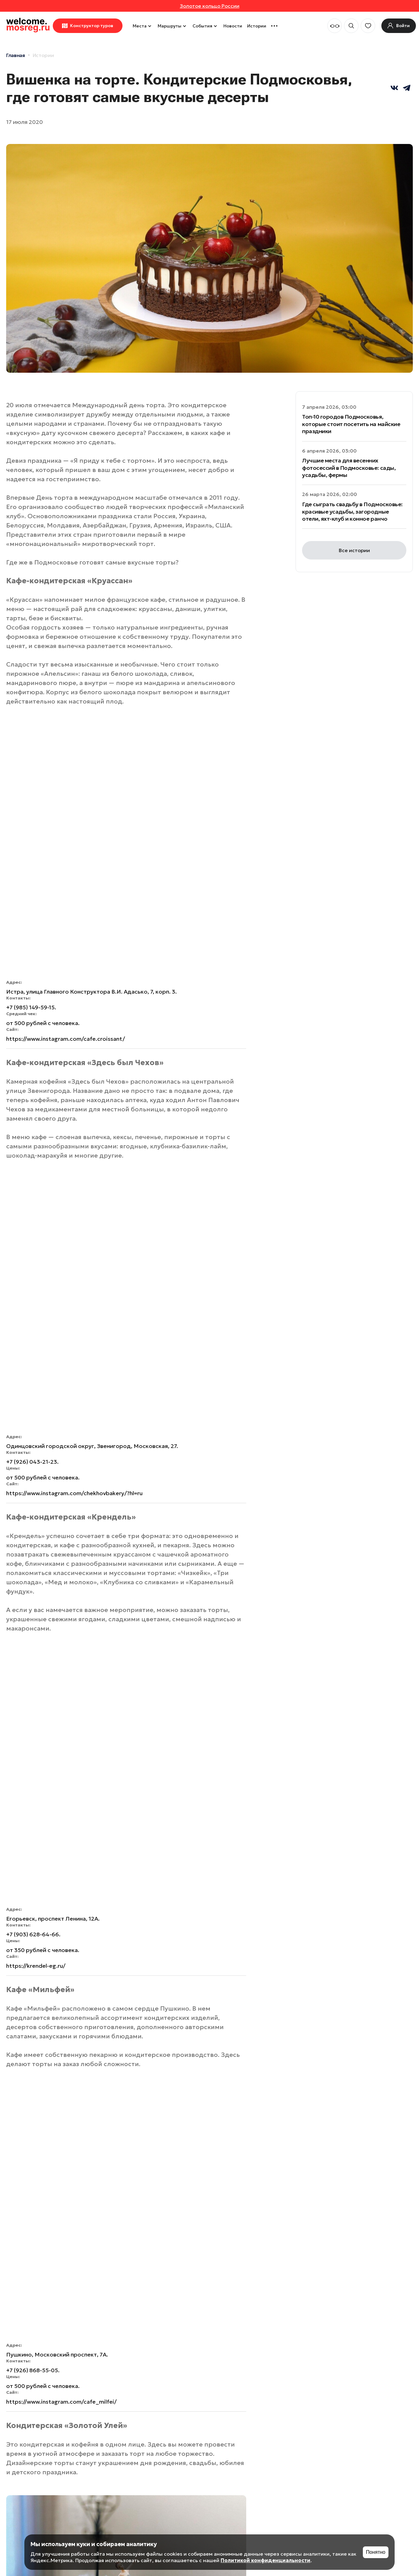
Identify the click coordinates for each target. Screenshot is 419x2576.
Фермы (233, 2287)
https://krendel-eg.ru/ (36, 1246)
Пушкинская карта (43, 2185)
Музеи (162, 2123)
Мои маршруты (364, 2427)
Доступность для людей (181, 2185)
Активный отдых (133, 2236)
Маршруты (173, 26)
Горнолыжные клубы (48, 2350)
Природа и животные (340, 2236)
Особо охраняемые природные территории (271, 2444)
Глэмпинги (280, 2124)
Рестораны (78, 1938)
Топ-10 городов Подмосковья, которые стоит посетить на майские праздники (351, 424)
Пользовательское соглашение (32, 2482)
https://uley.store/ (31, 1910)
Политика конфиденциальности (36, 2501)
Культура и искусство (238, 2236)
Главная (15, 55)
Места (143, 26)
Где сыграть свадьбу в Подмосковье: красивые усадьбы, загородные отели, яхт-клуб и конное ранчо (352, 511)
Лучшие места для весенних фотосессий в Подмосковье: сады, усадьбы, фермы (349, 467)
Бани (23, 2233)
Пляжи (305, 2070)
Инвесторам (255, 2427)
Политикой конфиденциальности (265, 2560)
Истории (256, 26)
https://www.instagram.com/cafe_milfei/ (62, 1442)
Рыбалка (132, 2287)
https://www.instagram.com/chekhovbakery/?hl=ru (75, 1013)
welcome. (26, 2411)
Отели (166, 2070)
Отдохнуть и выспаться (32, 2295)
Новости (232, 26)
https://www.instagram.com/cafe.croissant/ (66, 799)
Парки (304, 2179)
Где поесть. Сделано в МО (34, 1938)
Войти (351, 2454)
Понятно (375, 2552)
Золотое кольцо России (209, 6)
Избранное (358, 2440)
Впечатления (44, 2070)
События (205, 26)
